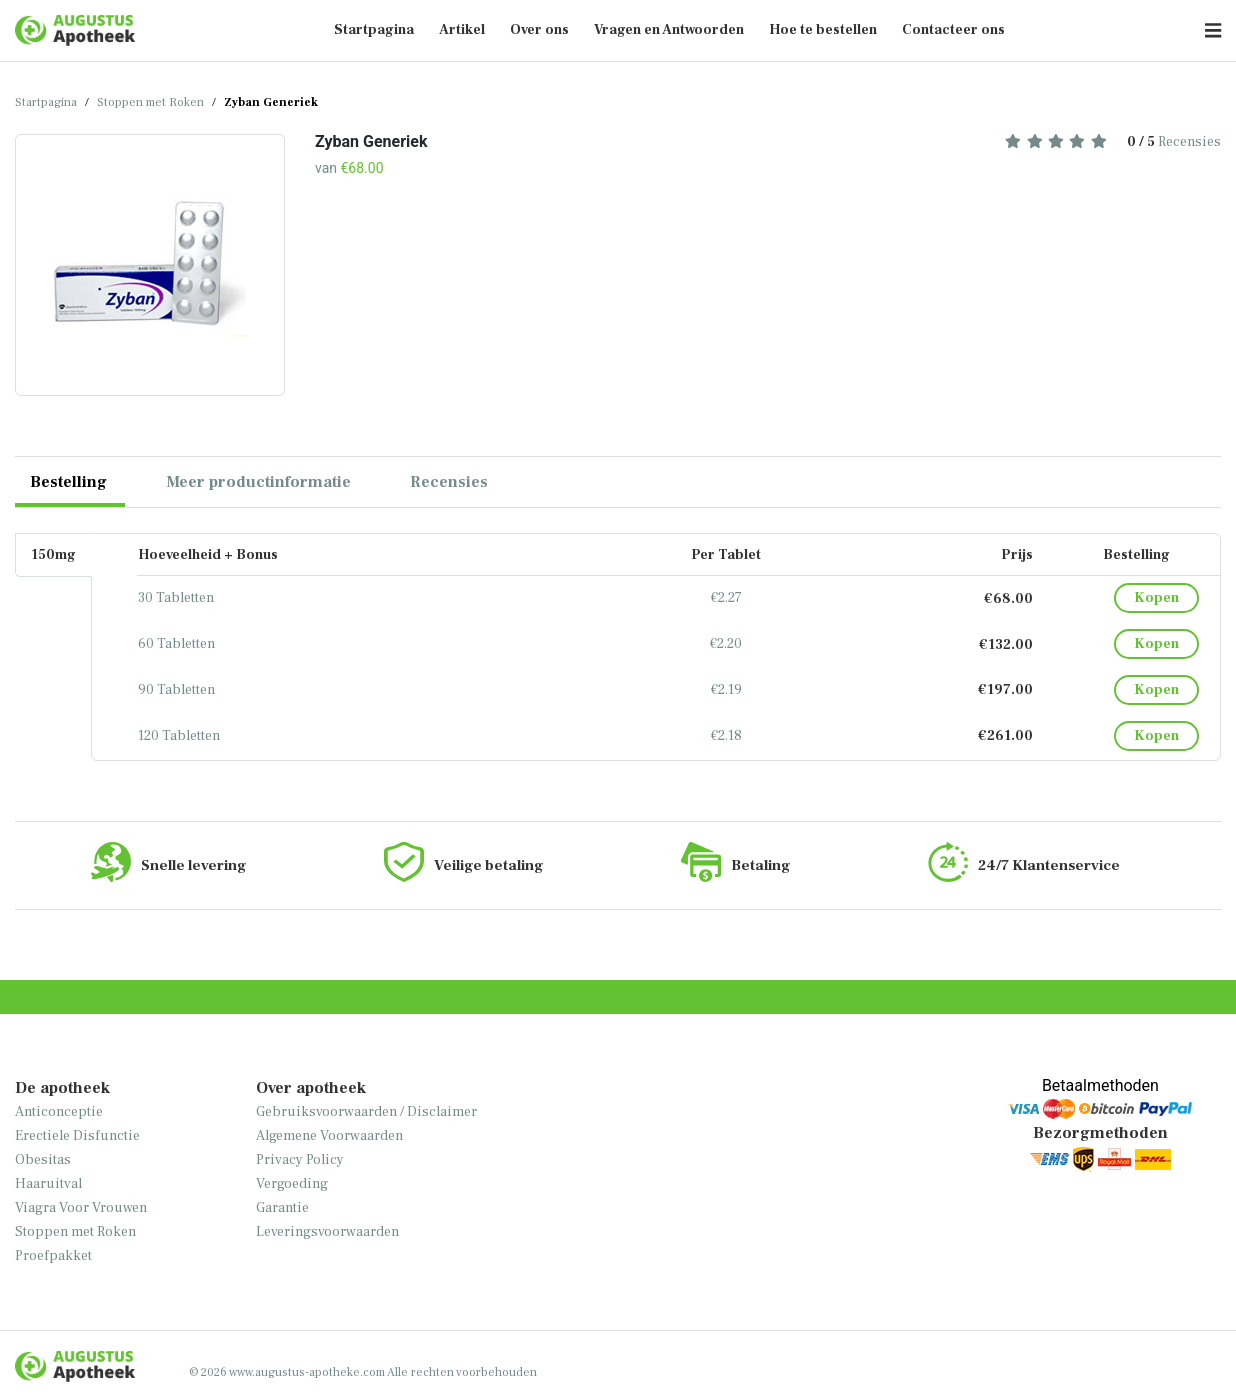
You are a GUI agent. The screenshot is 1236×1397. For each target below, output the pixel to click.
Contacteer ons (953, 30)
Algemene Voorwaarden (329, 1136)
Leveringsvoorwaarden (327, 1232)
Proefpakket (53, 1256)
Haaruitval (48, 1184)
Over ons (539, 30)
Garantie (282, 1208)
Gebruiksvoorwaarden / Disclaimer (366, 1112)
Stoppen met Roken (150, 102)
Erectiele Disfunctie (77, 1136)
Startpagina (374, 30)
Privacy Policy (300, 1160)
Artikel (462, 30)
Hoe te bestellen (823, 30)
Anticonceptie (59, 1112)
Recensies (1113, 142)
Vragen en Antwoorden (669, 30)
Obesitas (43, 1160)
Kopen (1156, 598)
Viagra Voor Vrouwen (81, 1208)
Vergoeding (292, 1184)
